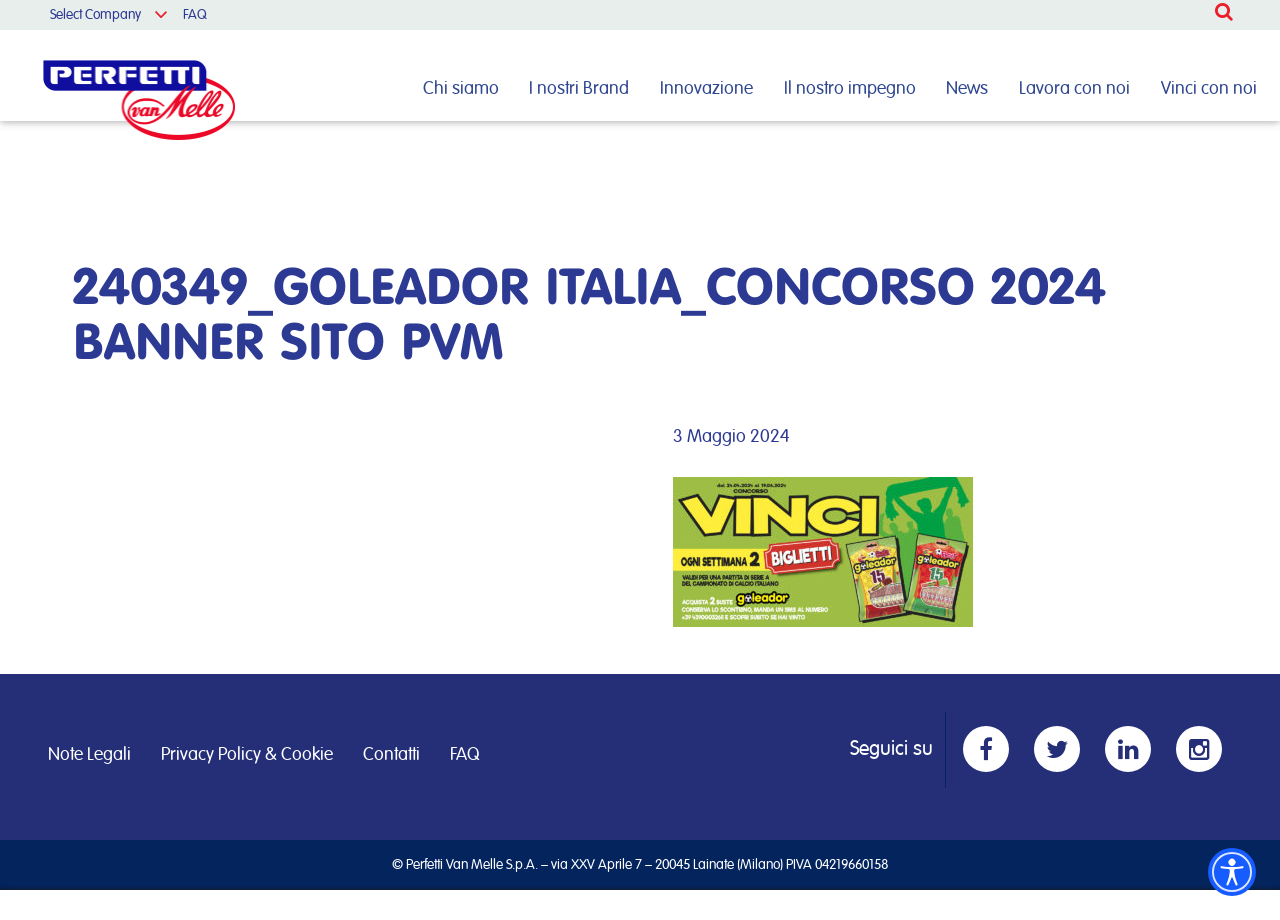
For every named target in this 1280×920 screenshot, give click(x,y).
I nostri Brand (579, 89)
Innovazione (706, 89)
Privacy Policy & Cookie (247, 755)
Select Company (95, 15)
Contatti (391, 755)
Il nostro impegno (850, 89)
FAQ (195, 15)
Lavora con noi (1074, 89)
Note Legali (89, 755)
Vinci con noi (1209, 89)
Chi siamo (461, 89)
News (967, 89)
